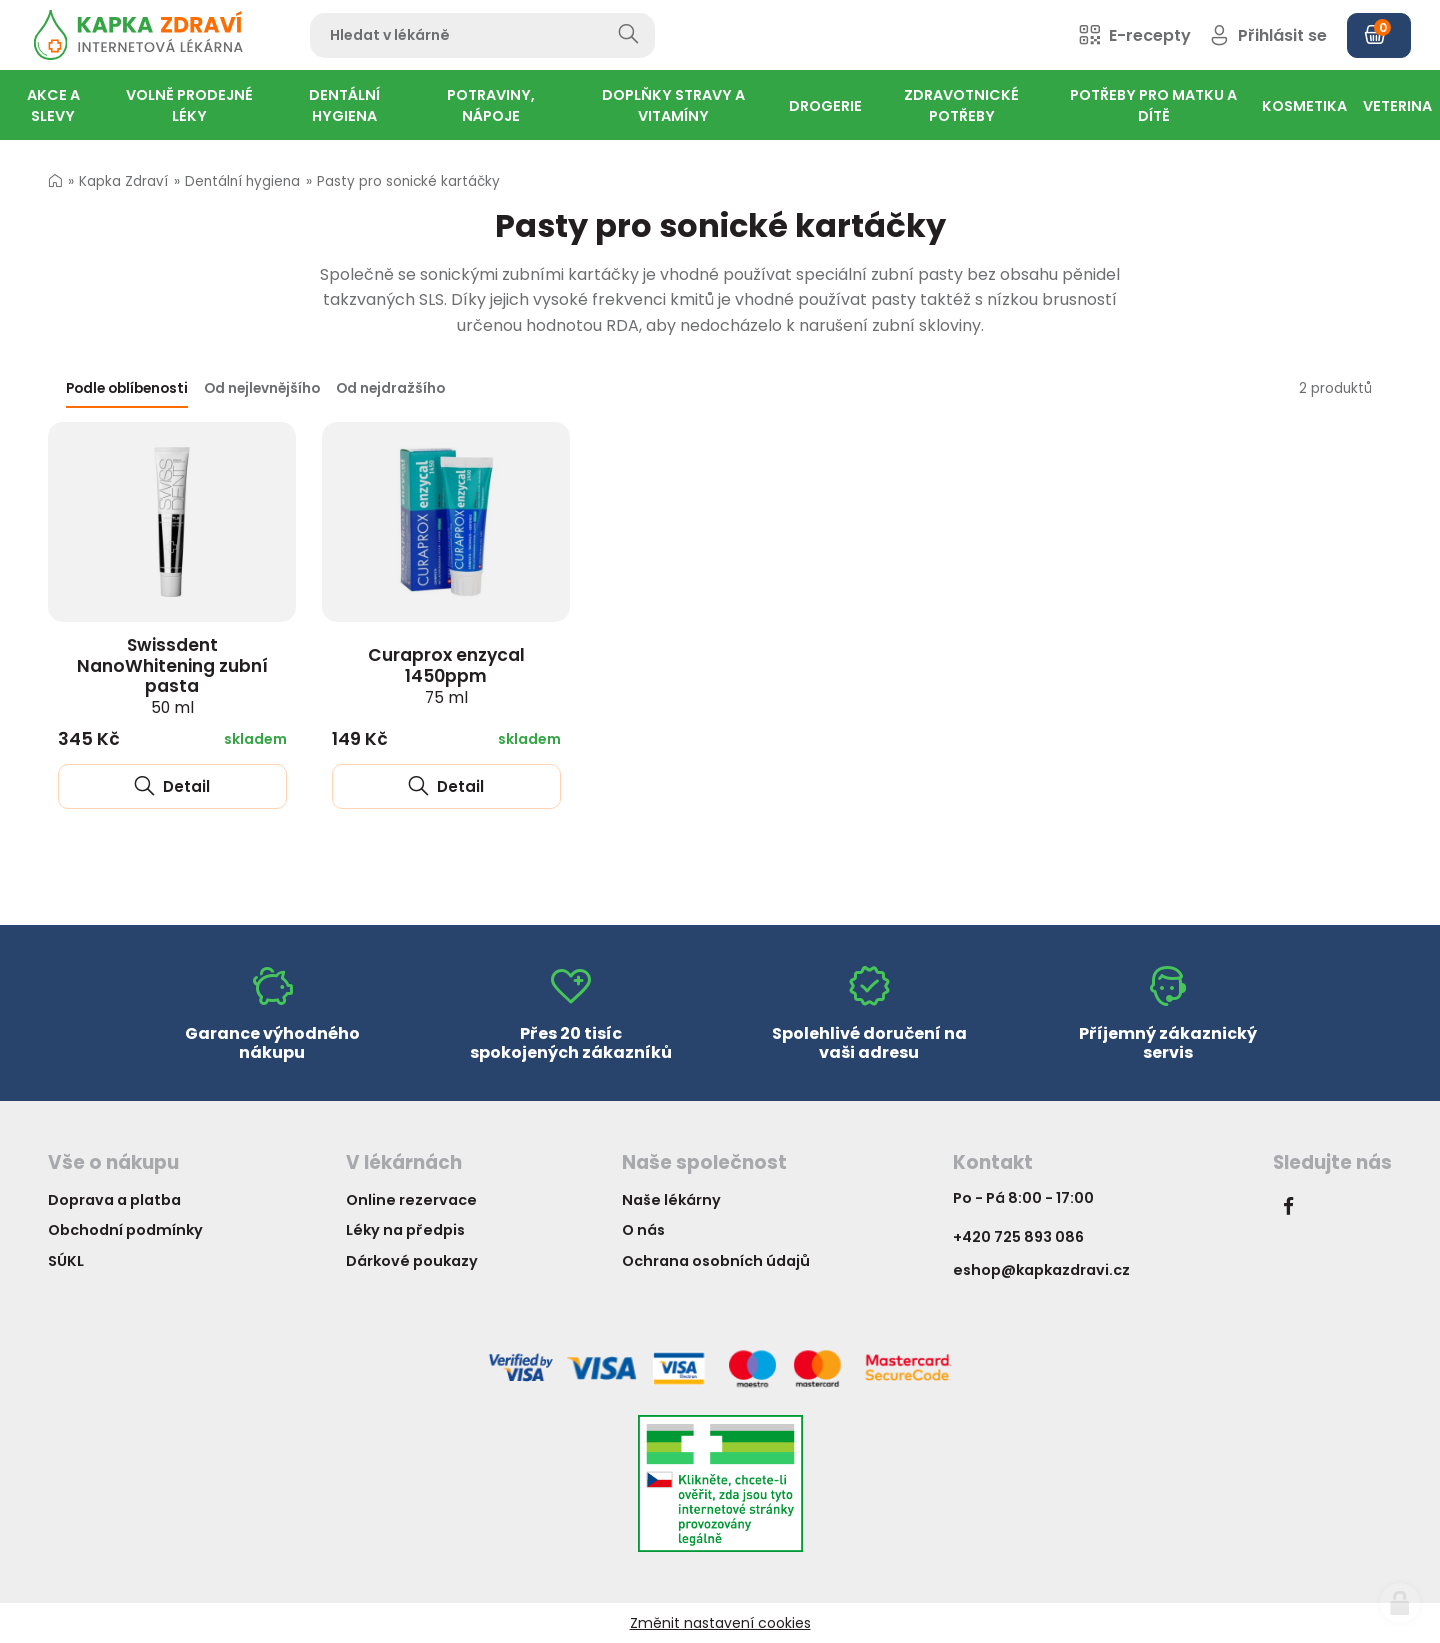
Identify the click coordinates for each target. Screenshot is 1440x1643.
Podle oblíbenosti (127, 388)
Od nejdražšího (390, 388)
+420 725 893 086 (1018, 1237)
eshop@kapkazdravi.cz (1041, 1270)
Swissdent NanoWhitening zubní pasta (172, 675)
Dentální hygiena (242, 181)
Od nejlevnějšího (262, 388)
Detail (172, 786)
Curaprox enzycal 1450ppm (446, 675)
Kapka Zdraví (123, 181)
